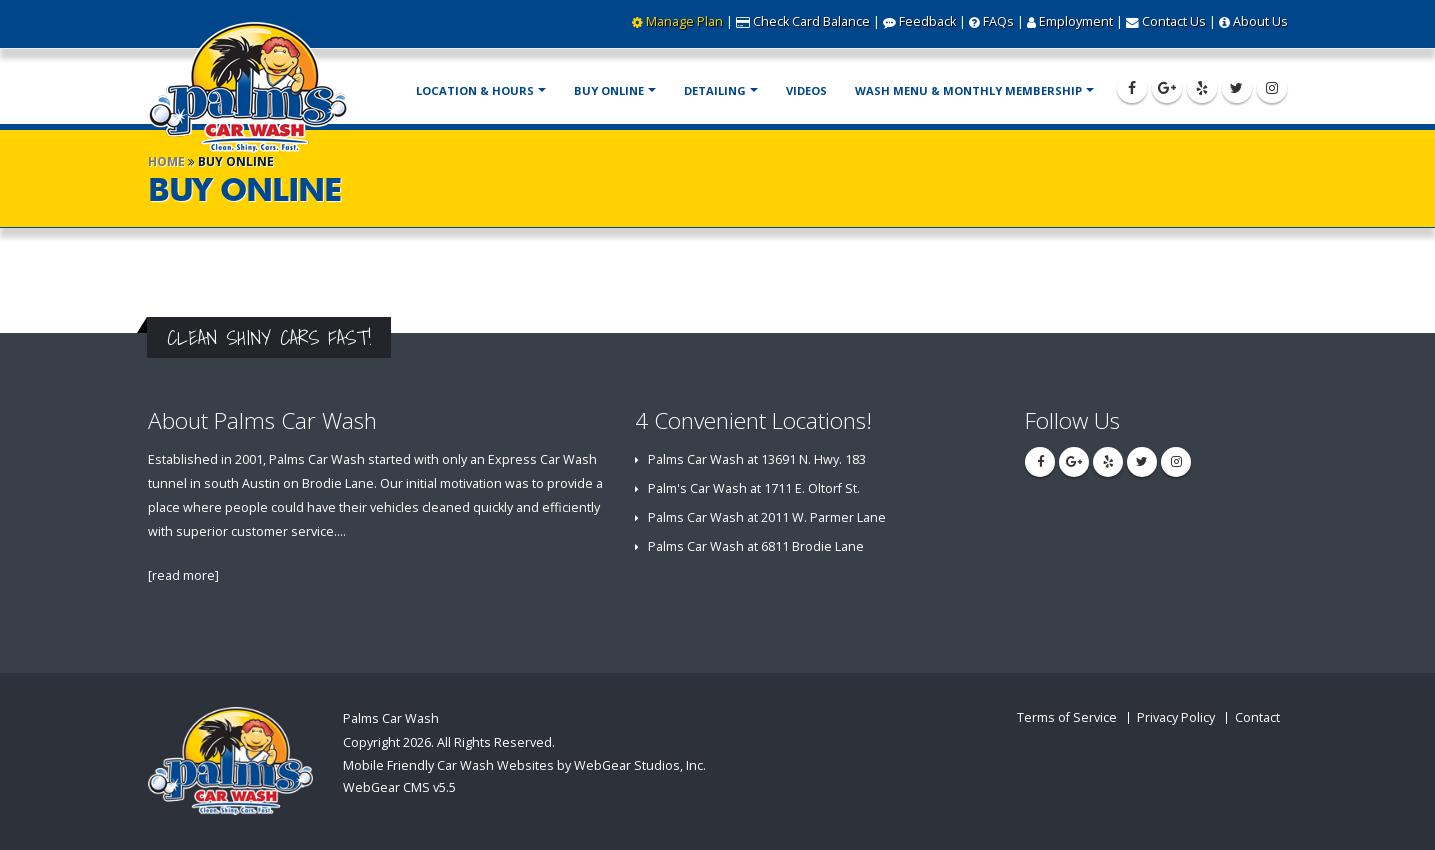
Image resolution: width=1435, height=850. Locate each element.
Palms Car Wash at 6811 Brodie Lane (756, 546)
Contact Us (1174, 21)
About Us (1260, 21)
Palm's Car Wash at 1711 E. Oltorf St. (754, 488)
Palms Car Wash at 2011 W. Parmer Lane (767, 517)
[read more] (183, 575)
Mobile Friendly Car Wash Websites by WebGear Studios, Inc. (524, 765)
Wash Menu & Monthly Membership (968, 90)
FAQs (998, 21)
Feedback (927, 21)
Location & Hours (475, 90)
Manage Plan (684, 21)
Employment (1076, 21)
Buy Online (609, 90)
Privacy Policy (1176, 717)
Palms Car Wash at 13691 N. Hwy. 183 (757, 459)
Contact (1257, 717)
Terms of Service (1067, 717)
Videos (806, 90)
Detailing (715, 90)
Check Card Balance (811, 21)
